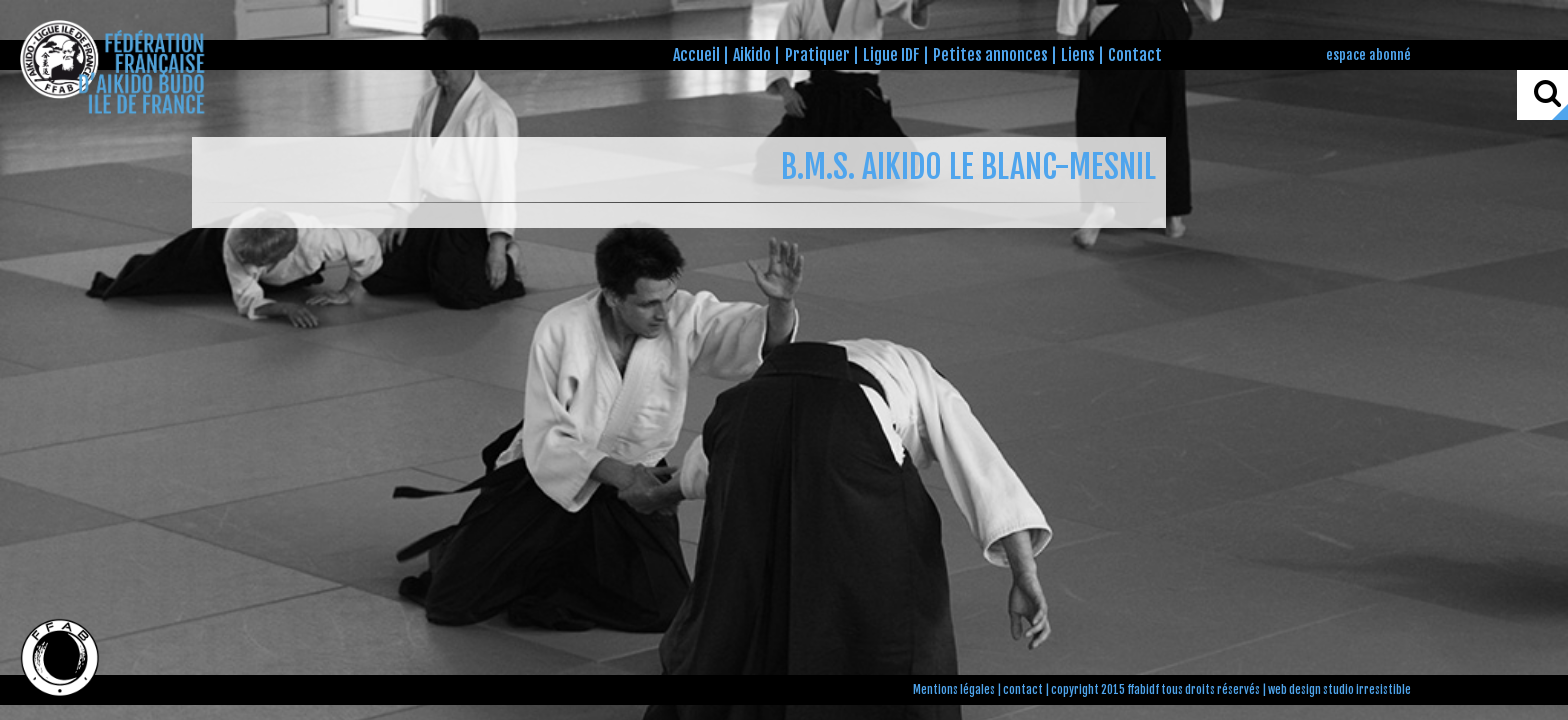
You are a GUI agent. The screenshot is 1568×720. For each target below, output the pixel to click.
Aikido (752, 55)
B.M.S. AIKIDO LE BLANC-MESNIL (968, 167)
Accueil (696, 55)
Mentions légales (954, 690)
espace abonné (1368, 54)
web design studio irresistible (1339, 690)
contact (1023, 690)
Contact (1135, 55)
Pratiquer (817, 55)
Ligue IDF (891, 55)
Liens (1078, 55)
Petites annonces (990, 55)
